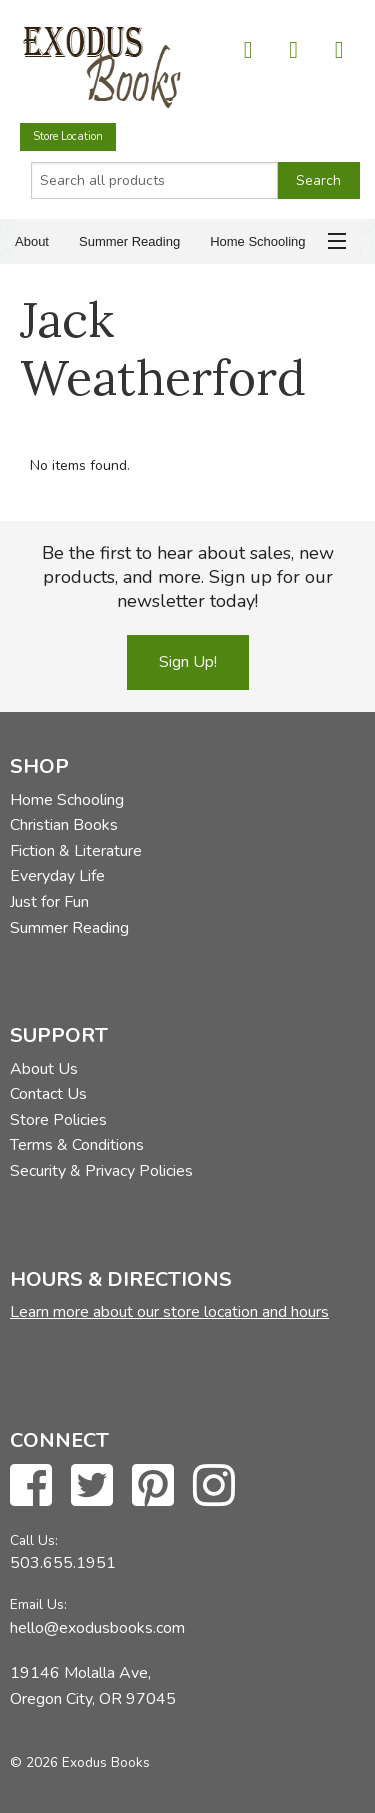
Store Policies (58, 1120)
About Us (44, 1069)
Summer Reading (129, 241)
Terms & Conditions (77, 1145)
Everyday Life (57, 876)
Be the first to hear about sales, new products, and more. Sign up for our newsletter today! (188, 577)
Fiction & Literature (76, 851)
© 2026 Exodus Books (80, 1762)
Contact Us (48, 1094)
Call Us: (34, 1540)
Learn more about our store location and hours (169, 1312)
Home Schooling (257, 241)
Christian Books (64, 825)
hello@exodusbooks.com (97, 1628)
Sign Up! (188, 662)
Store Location (68, 136)
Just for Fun (49, 902)
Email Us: (38, 1604)
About (32, 241)
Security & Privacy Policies (101, 1171)
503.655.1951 (63, 1563)
